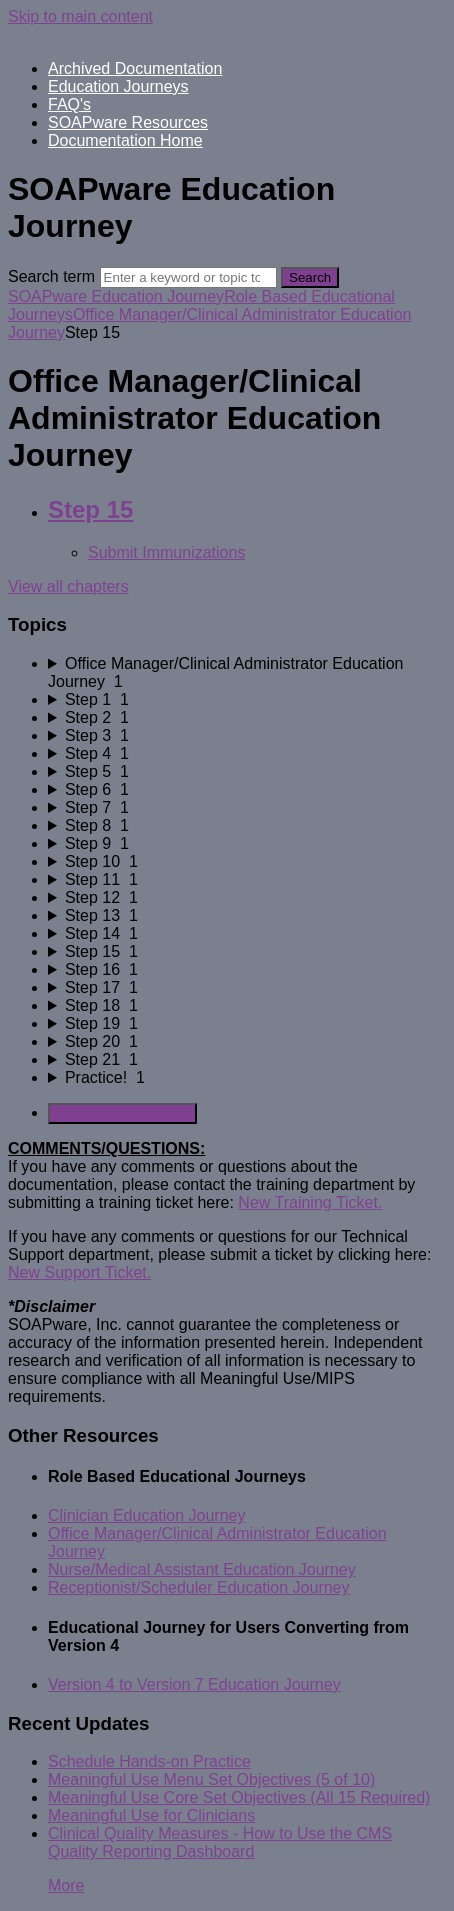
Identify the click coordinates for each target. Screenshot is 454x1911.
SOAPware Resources (128, 122)
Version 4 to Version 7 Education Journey (194, 1684)
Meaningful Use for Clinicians (151, 1815)
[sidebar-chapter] (247, 673)
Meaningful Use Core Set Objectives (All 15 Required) (239, 1797)
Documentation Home (125, 140)
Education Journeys (118, 86)
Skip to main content (80, 16)
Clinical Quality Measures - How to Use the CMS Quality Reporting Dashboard (220, 1842)
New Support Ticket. (79, 1272)
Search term (51, 276)
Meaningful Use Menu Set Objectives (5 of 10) (211, 1779)
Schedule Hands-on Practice (149, 1761)
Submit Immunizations (166, 552)
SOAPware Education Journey (116, 296)
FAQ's (69, 104)
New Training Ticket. (310, 1202)
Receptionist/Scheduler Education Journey (199, 1587)
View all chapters (68, 586)
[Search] (188, 277)
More (66, 1885)
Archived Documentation (135, 68)
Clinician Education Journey (146, 1515)
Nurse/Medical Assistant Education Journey (202, 1569)
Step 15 (90, 509)
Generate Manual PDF (122, 1113)
